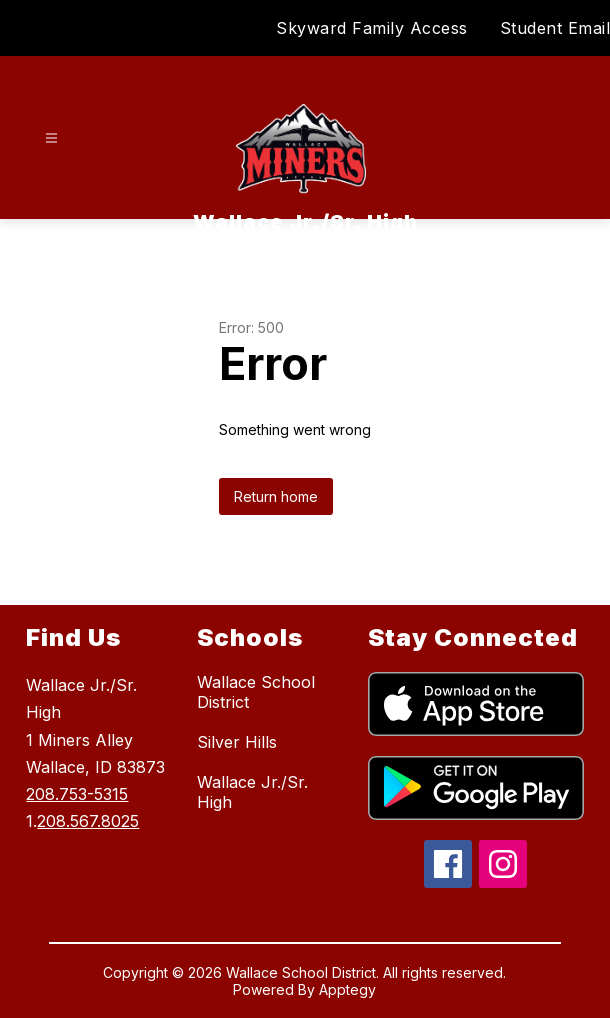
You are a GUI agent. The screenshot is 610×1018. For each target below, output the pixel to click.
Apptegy (347, 989)
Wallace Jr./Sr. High (252, 792)
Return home (276, 496)
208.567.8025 (88, 821)
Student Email (555, 28)
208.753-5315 (77, 794)
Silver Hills (237, 742)
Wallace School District (256, 692)
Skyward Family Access (372, 28)
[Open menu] (51, 138)
